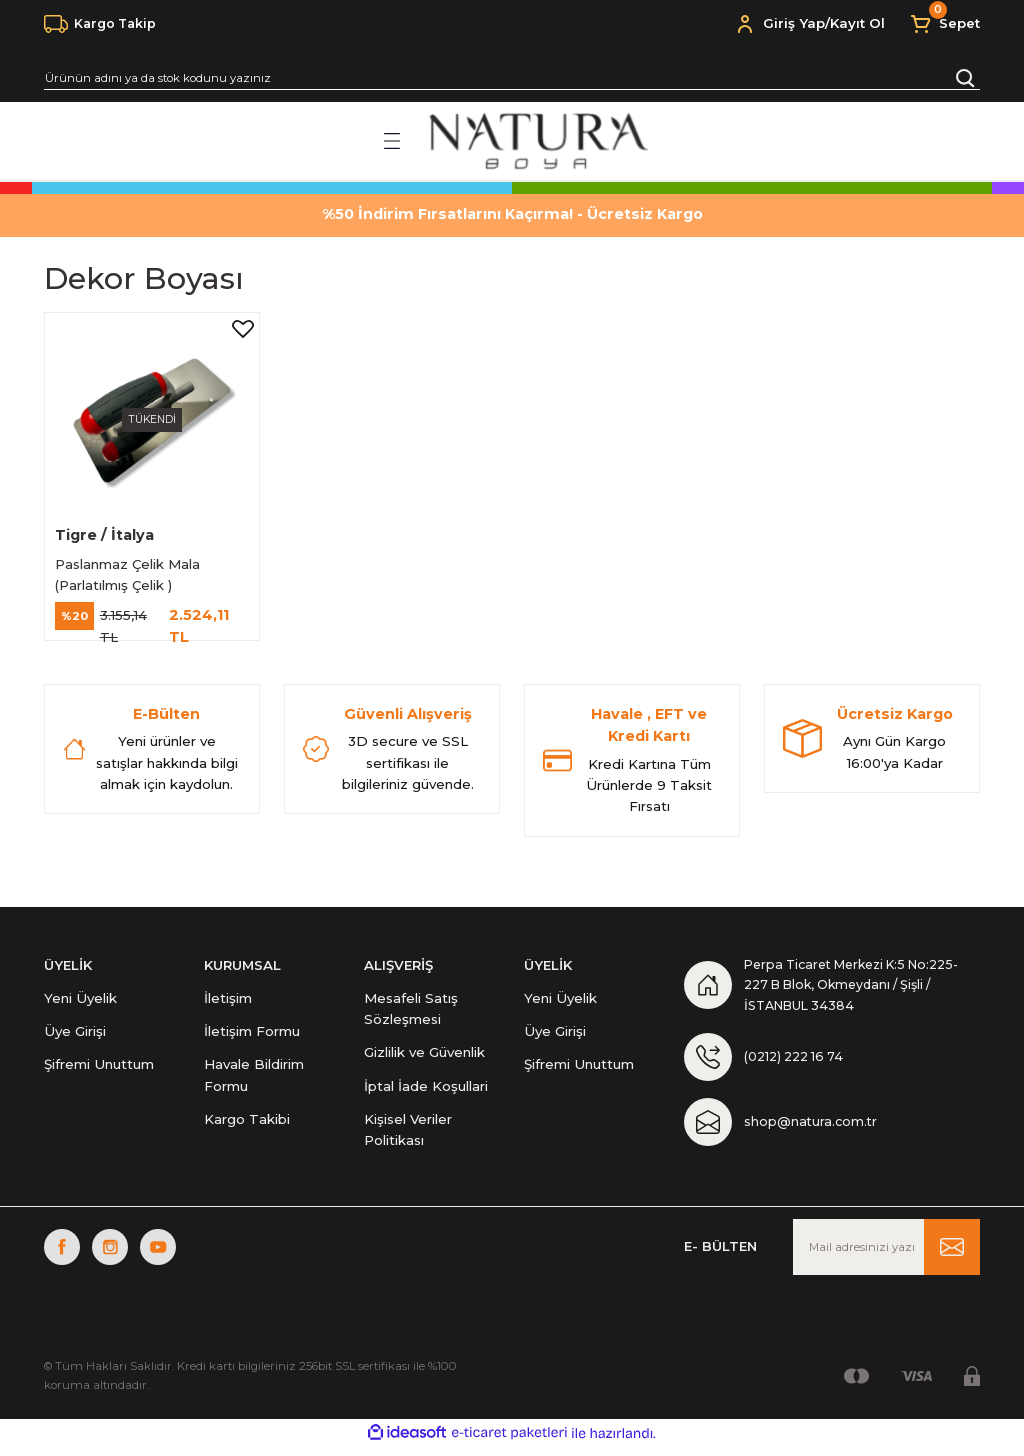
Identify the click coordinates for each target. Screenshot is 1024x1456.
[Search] (512, 78)
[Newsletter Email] (886, 1256)
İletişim (228, 1002)
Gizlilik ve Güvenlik (424, 1057)
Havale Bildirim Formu (254, 1079)
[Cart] (944, 24)
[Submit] (952, 1256)
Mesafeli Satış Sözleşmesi (411, 1012)
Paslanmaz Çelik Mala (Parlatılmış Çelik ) (129, 571)
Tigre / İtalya (106, 532)
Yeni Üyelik (80, 1002)
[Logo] (536, 141)
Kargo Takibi (247, 1123)
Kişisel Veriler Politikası (408, 1133)
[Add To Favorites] (241, 331)
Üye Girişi (75, 1035)
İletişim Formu (252, 1035)
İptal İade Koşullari (426, 1090)
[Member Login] (745, 24)
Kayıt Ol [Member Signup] (857, 23)
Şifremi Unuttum (99, 1069)
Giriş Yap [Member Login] (794, 23)
